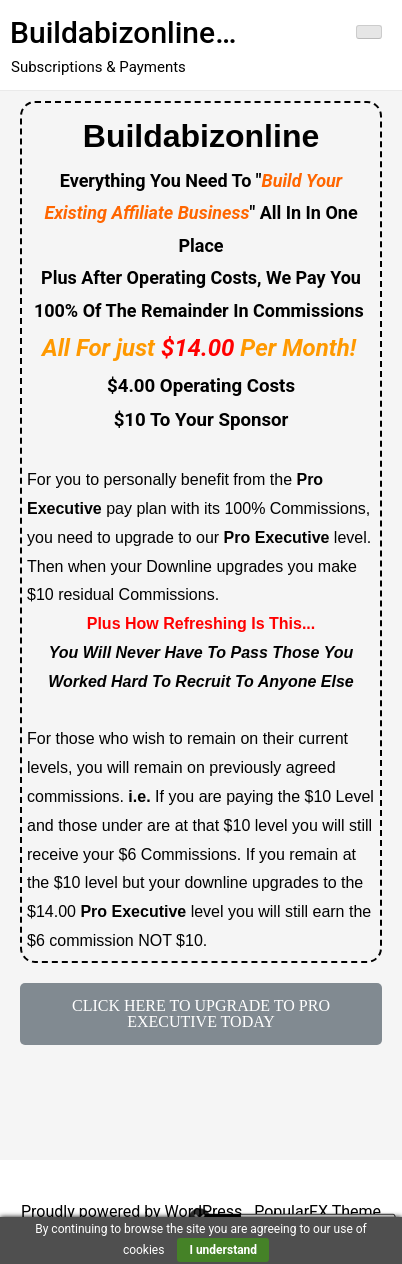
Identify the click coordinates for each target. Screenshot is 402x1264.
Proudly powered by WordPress (133, 1211)
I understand (223, 1250)
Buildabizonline (201, 136)
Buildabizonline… (123, 32)
